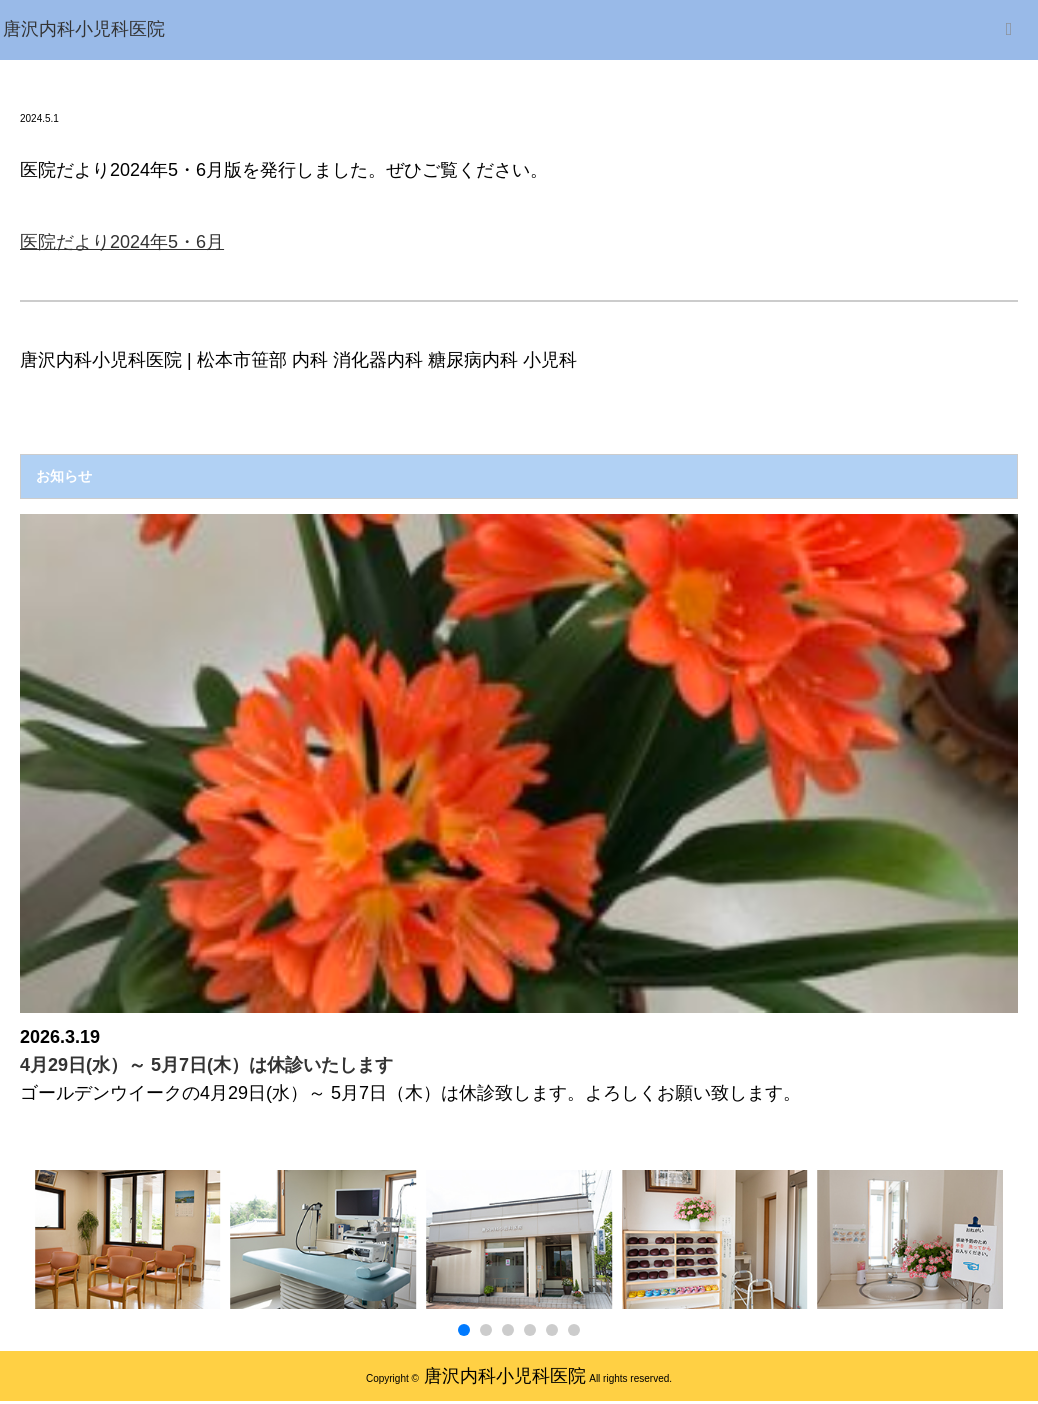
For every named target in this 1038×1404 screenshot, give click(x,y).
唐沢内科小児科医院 (505, 1376)
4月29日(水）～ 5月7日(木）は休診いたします (206, 1065)
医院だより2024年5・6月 (122, 242)
